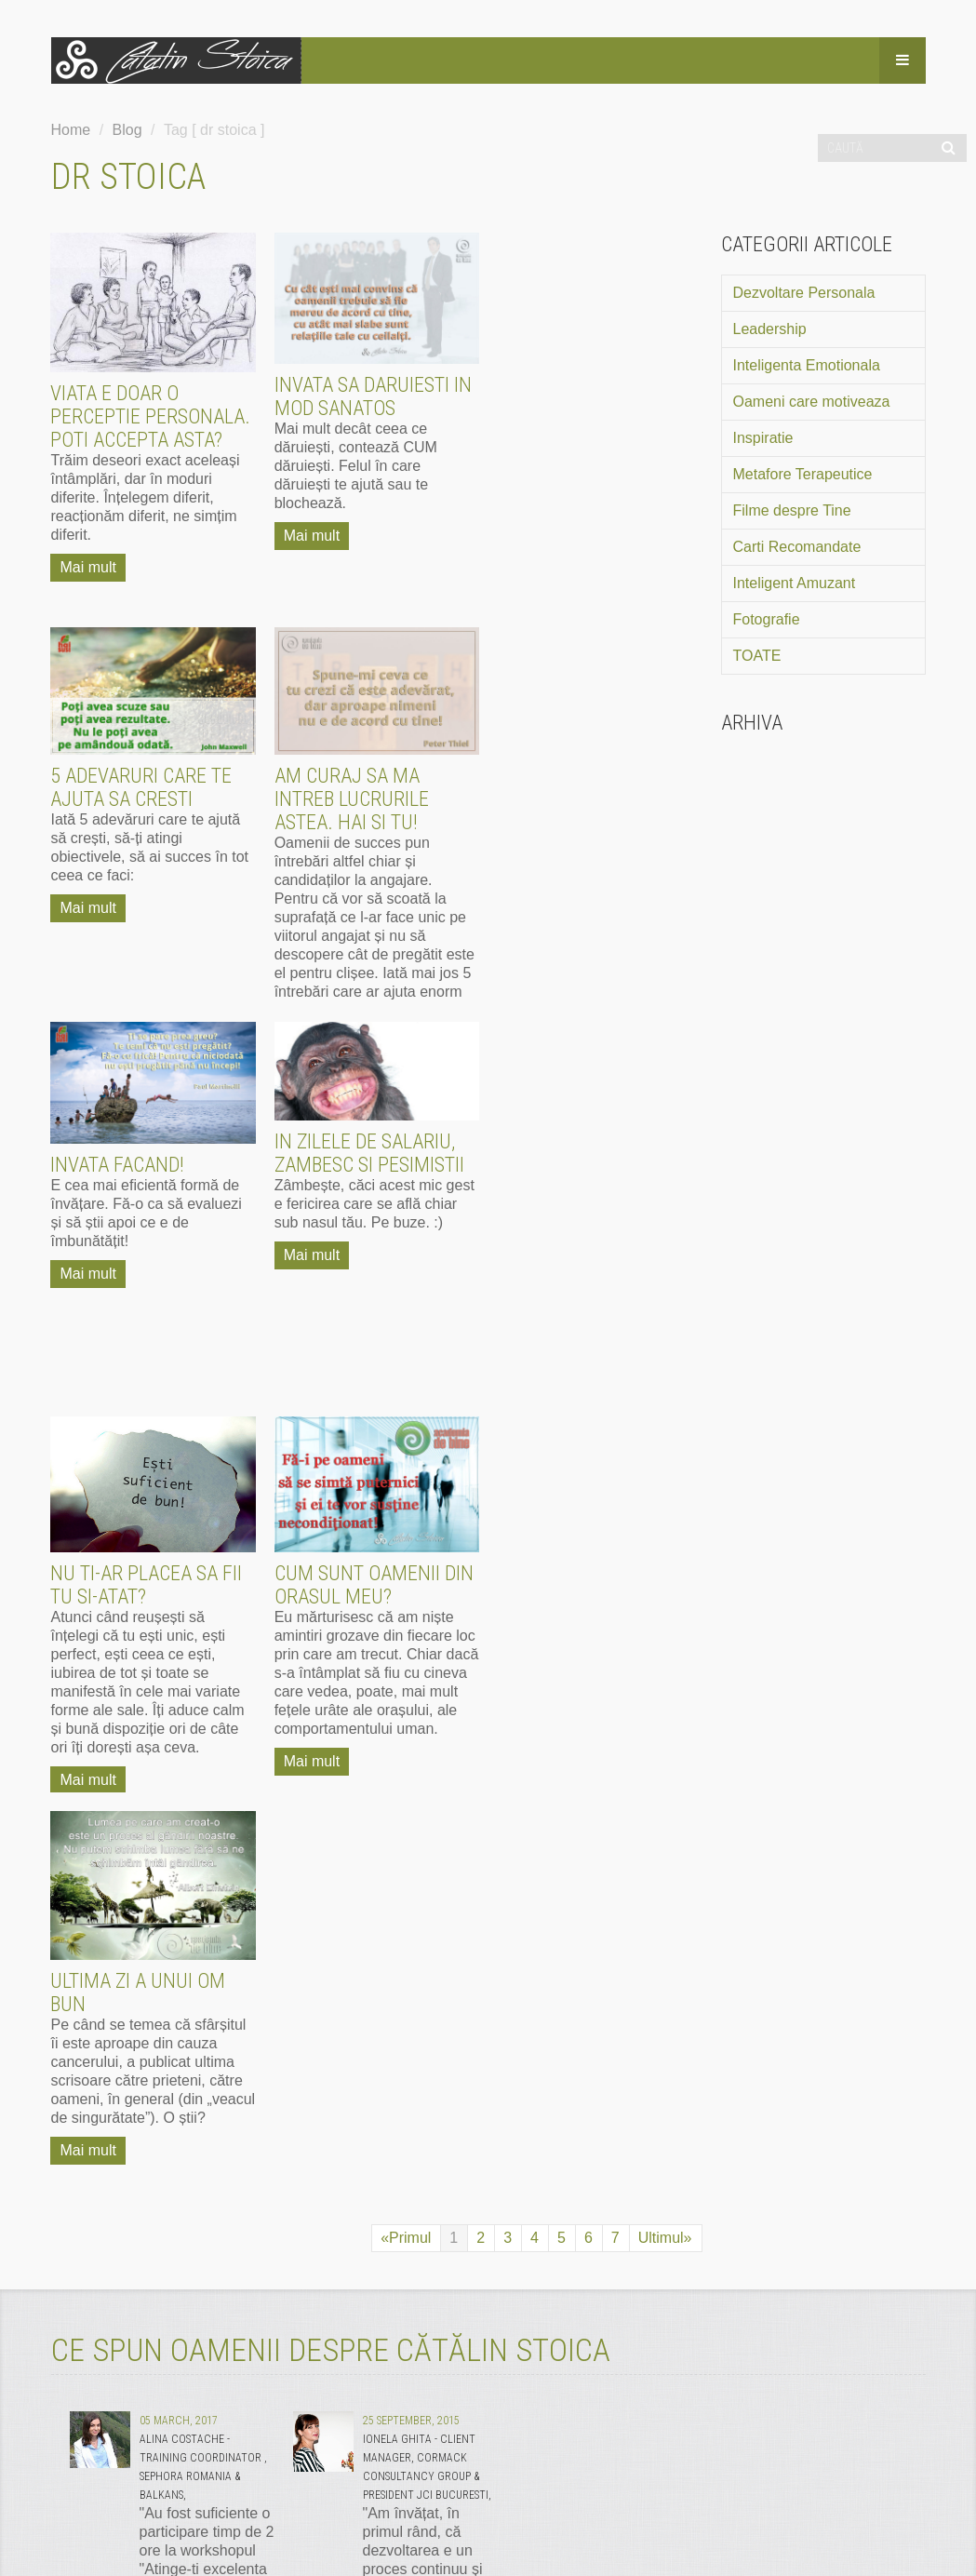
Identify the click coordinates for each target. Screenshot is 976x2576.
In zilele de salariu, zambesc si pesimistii (593, 758)
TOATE (757, 656)
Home (71, 130)
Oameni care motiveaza (811, 401)
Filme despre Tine (792, 510)
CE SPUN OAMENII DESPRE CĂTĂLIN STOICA (330, 1560)
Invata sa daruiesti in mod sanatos (373, 396)
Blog (127, 130)
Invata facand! (341, 770)
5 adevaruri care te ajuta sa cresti (588, 392)
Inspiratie (763, 438)
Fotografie (766, 619)
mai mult (447, 1947)
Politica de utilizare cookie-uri (519, 2464)
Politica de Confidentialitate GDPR (299, 2464)
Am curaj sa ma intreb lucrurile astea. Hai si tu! (128, 799)
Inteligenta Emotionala (806, 365)
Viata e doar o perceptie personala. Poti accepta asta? (151, 416)
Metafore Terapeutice (803, 474)
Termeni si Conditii (114, 2464)
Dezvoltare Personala (804, 293)
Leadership (770, 329)
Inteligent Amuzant (794, 583)
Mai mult (88, 567)
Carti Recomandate (797, 547)
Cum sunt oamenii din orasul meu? (374, 1190)
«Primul (406, 1448)
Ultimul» (665, 1448)
